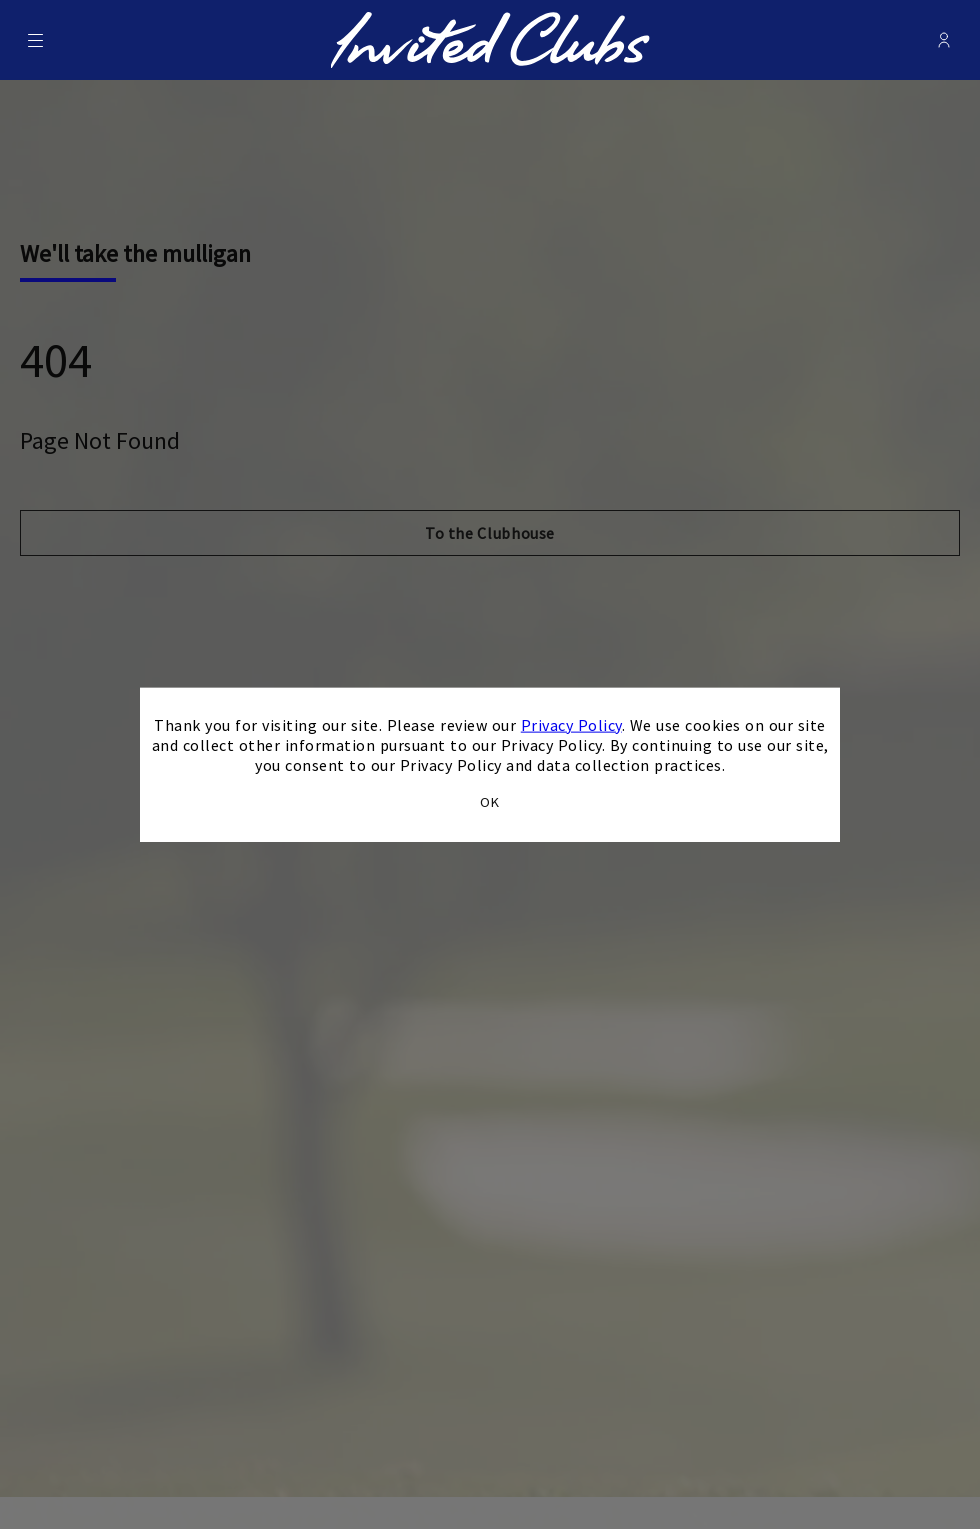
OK (490, 802)
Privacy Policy (571, 724)
